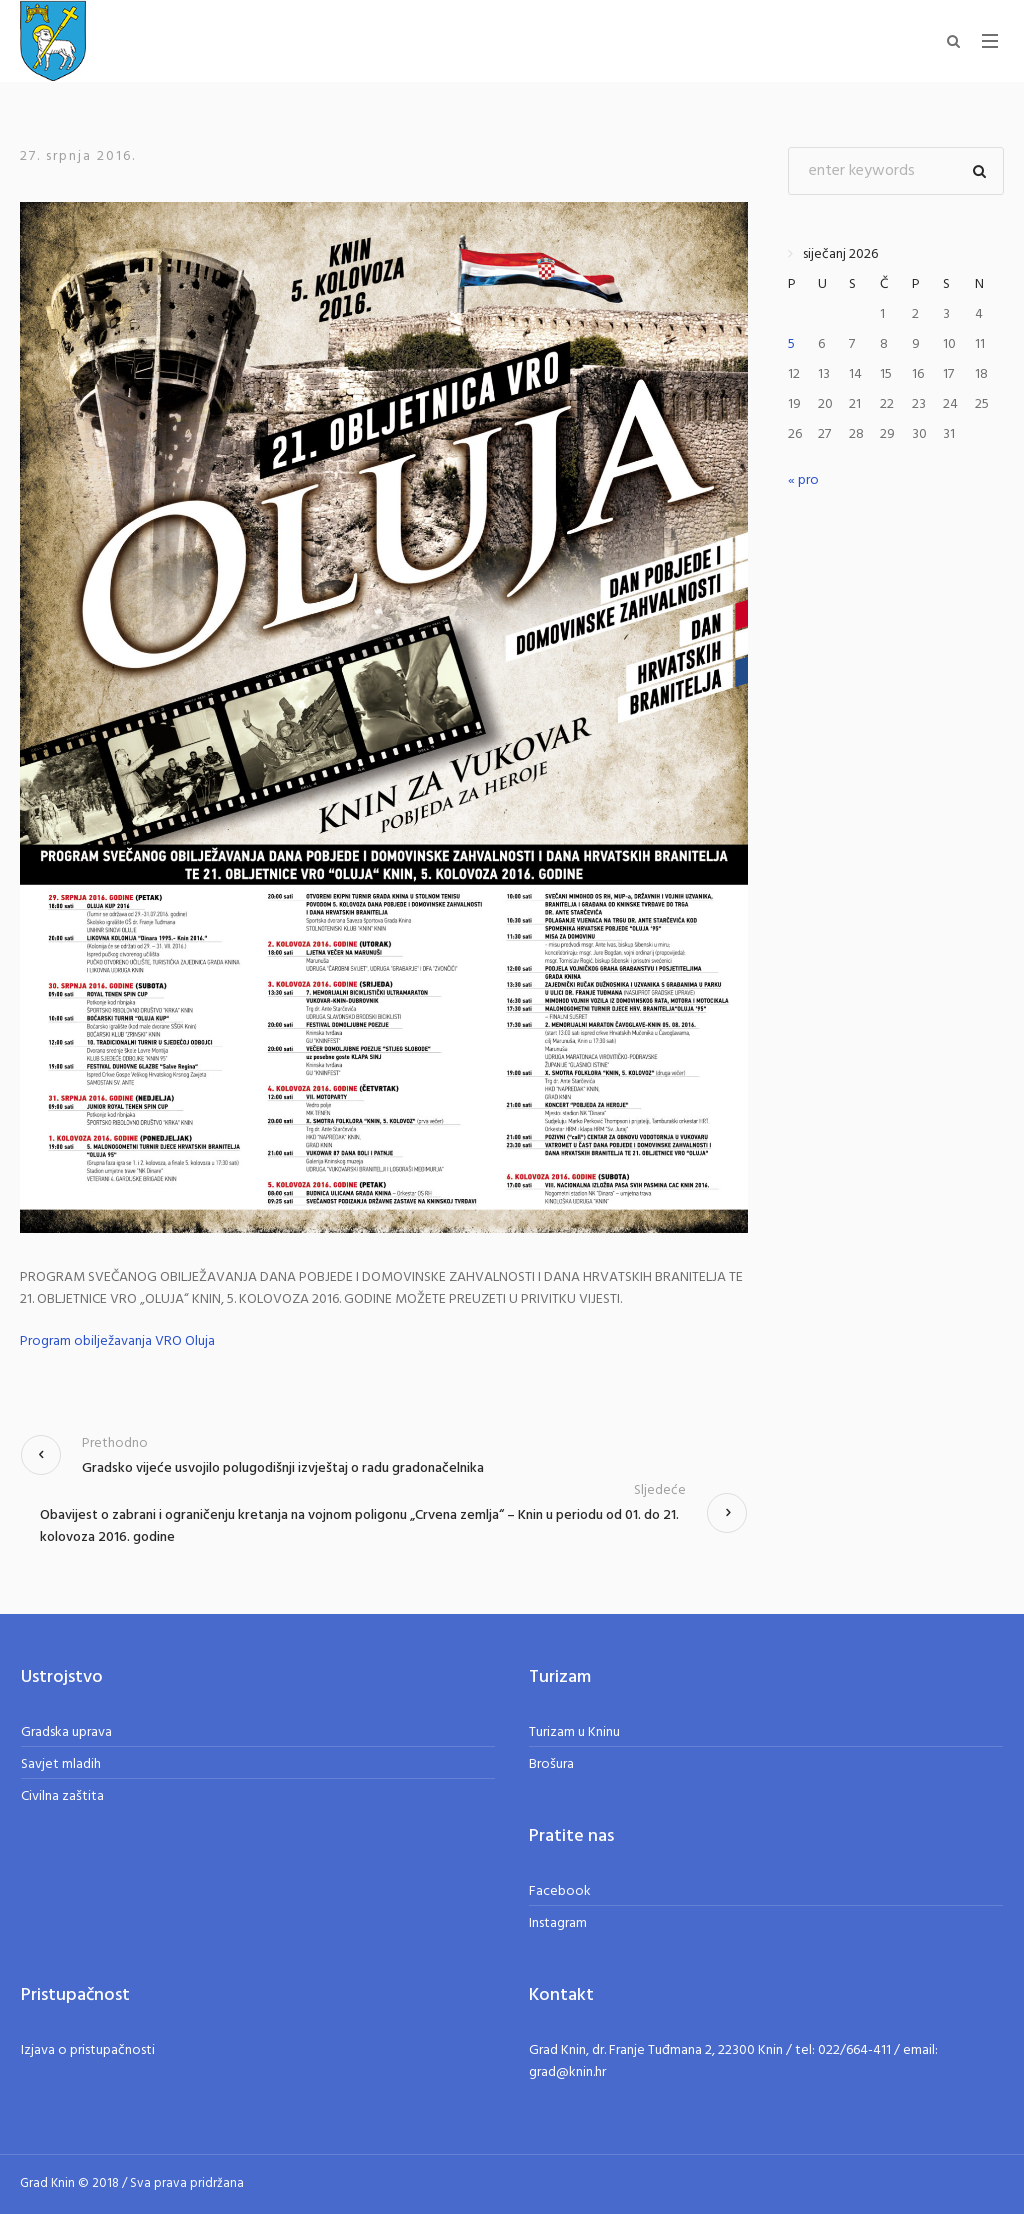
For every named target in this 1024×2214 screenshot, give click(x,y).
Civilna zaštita (62, 1796)
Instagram (558, 1923)
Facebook (560, 1891)
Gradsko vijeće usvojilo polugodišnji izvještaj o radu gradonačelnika (283, 1468)
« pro (803, 480)
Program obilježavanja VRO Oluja (117, 1341)
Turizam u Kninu (574, 1732)
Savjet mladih (61, 1764)
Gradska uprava (66, 1732)
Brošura (551, 1764)
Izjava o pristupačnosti (88, 2050)
